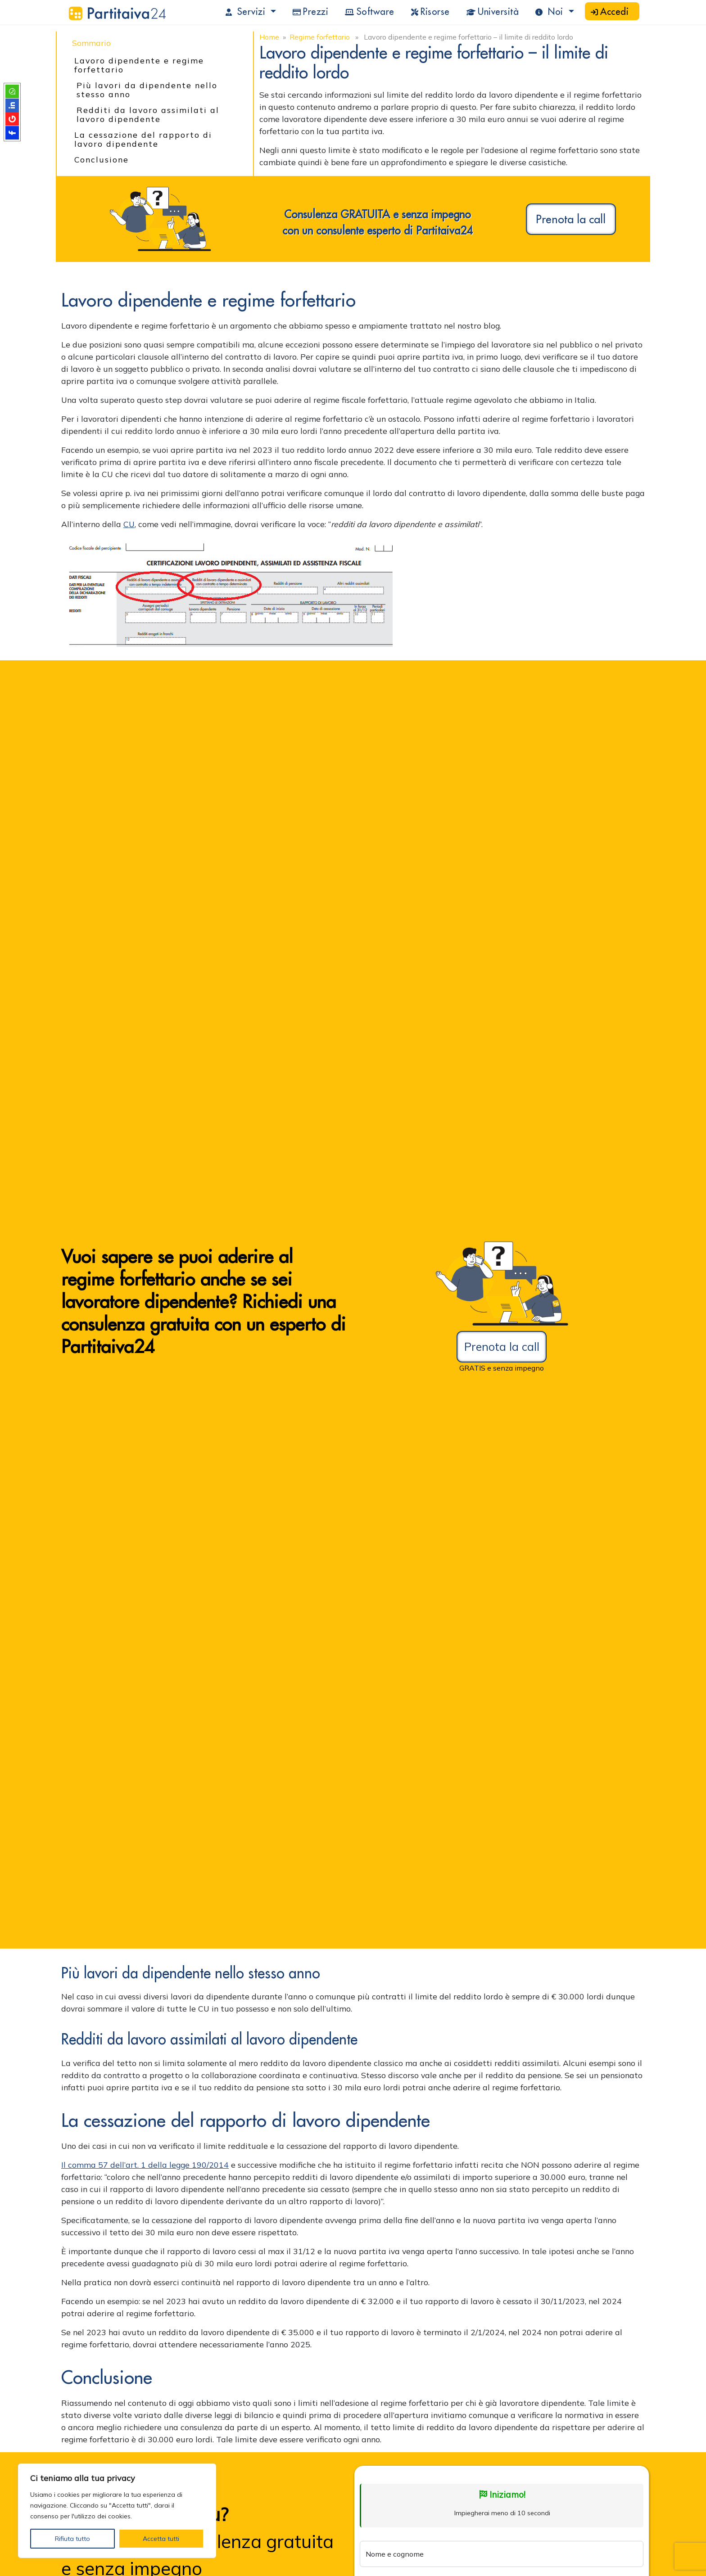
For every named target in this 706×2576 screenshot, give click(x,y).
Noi (550, 11)
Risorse (430, 11)
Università (492, 11)
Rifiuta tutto (72, 2539)
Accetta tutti (161, 2539)
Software (369, 11)
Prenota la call (571, 219)
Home (269, 36)
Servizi (247, 11)
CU (129, 524)
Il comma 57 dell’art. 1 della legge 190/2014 (145, 2165)
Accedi (610, 11)
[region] (117, 2510)
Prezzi (311, 11)
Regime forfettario (320, 36)
